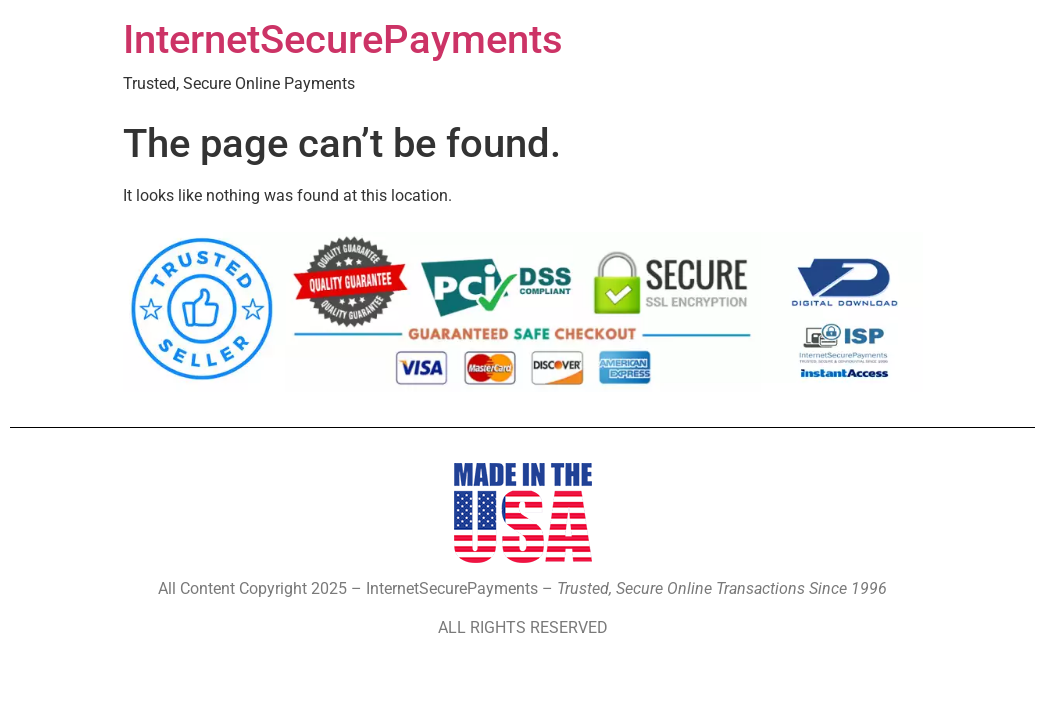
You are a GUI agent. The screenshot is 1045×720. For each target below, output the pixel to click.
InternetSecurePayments (343, 39)
